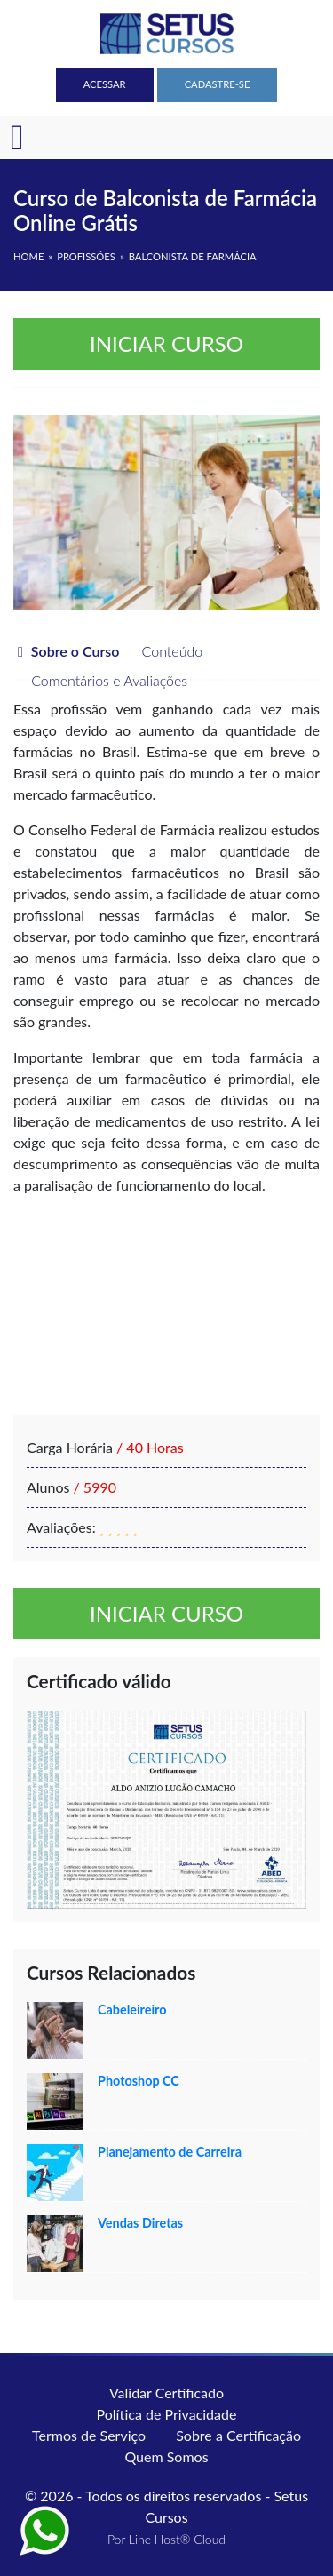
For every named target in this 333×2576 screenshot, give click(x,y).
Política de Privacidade (167, 2413)
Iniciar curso (166, 343)
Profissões (86, 256)
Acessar (104, 84)
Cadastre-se (217, 84)
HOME (28, 256)
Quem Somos (166, 2456)
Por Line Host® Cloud (166, 2539)
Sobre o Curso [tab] (68, 650)
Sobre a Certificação (238, 2435)
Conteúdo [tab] (162, 650)
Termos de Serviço (89, 2435)
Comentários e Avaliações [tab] (100, 680)
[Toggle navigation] (17, 137)
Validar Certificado (166, 2392)
